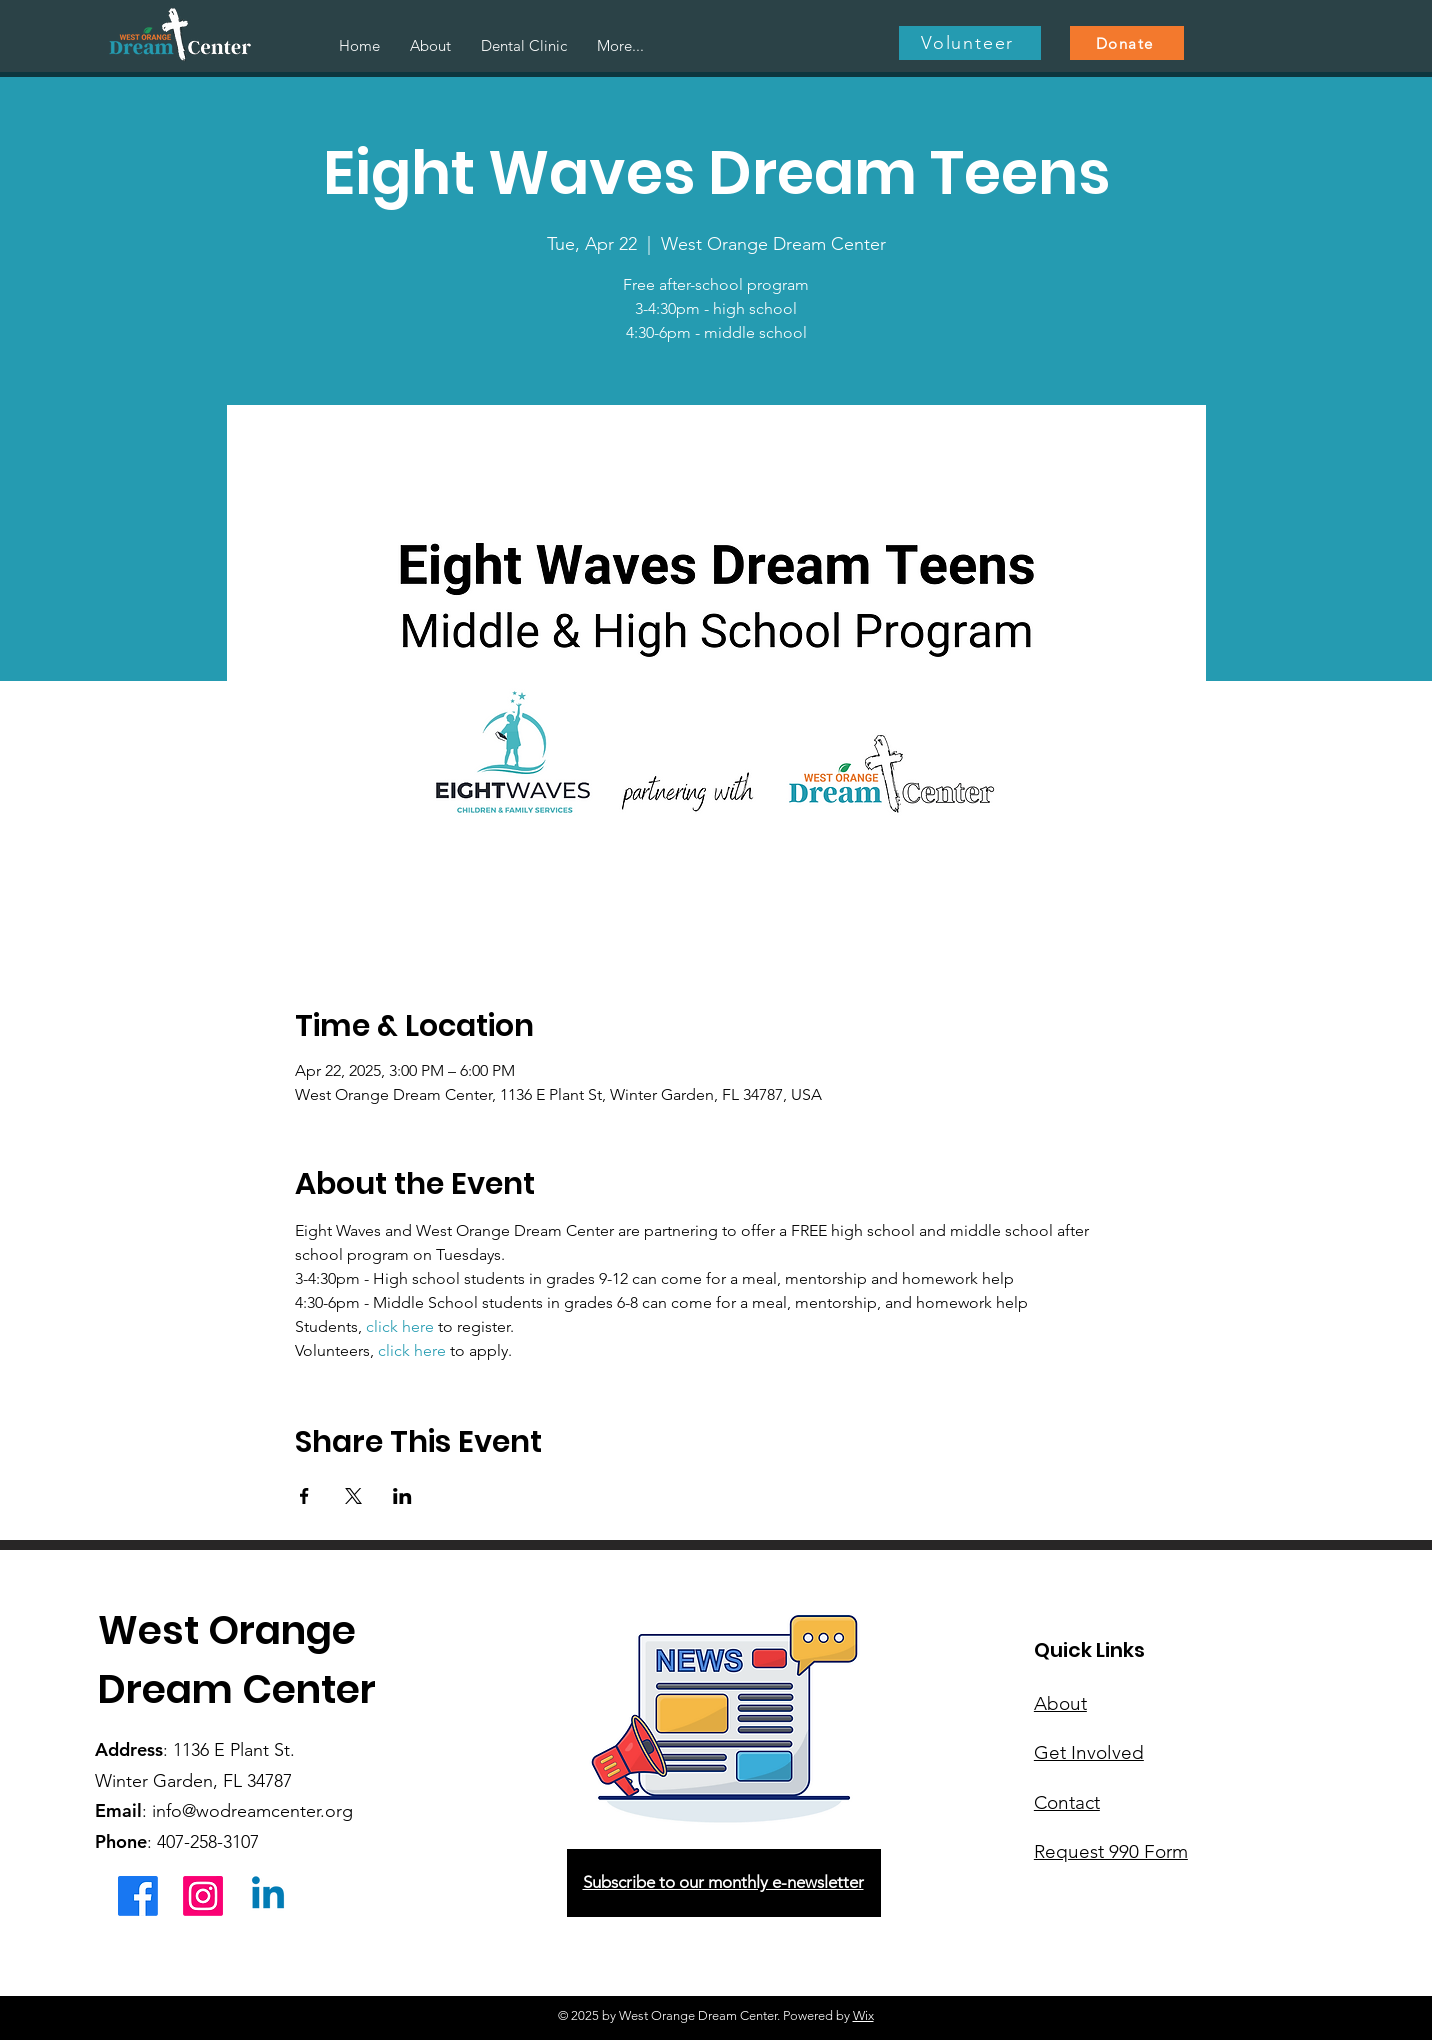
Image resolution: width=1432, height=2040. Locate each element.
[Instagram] (203, 1896)
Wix (863, 2015)
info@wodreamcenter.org (252, 1811)
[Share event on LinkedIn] (402, 1496)
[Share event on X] (353, 1496)
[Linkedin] (268, 1896)
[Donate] (1127, 43)
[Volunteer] (970, 43)
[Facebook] (138, 1896)
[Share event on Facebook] (304, 1496)
